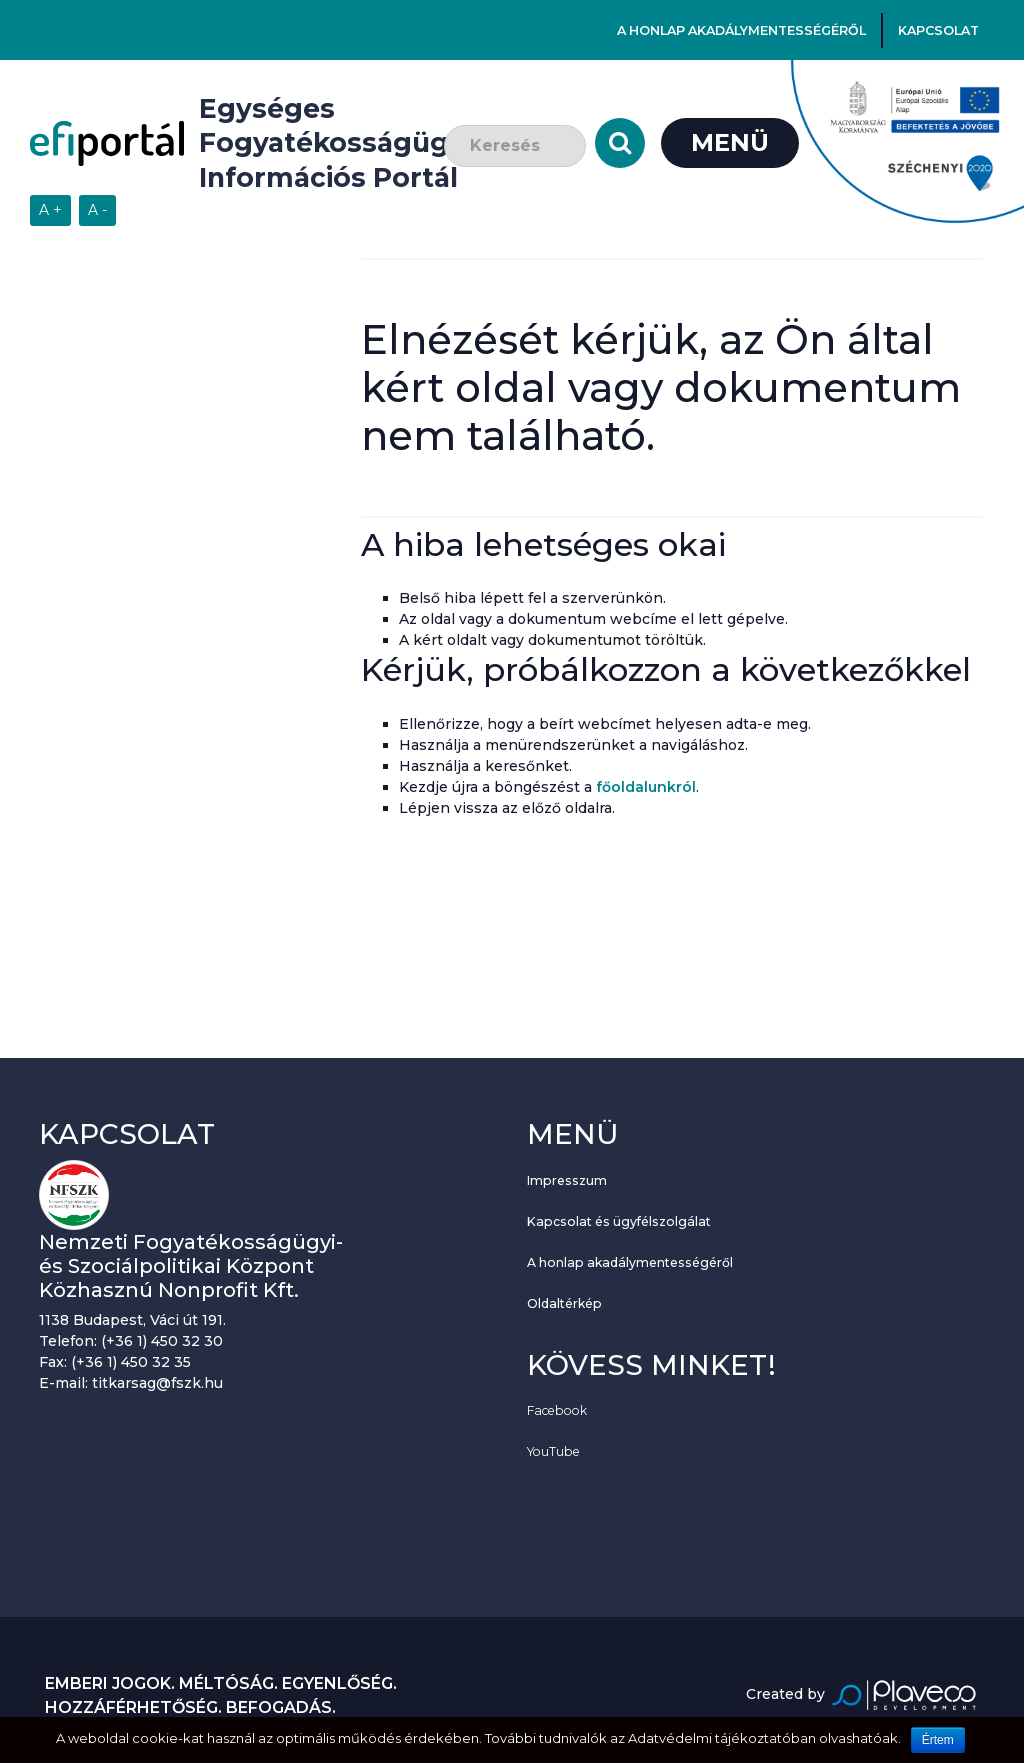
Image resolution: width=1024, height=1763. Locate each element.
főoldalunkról (646, 787)
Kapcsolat (938, 30)
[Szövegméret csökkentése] (97, 210)
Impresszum (567, 1180)
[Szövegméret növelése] (50, 210)
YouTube (553, 1451)
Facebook (557, 1410)
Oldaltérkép (564, 1303)
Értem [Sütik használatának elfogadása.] (938, 1740)
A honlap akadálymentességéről (741, 30)
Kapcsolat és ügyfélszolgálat (619, 1221)
